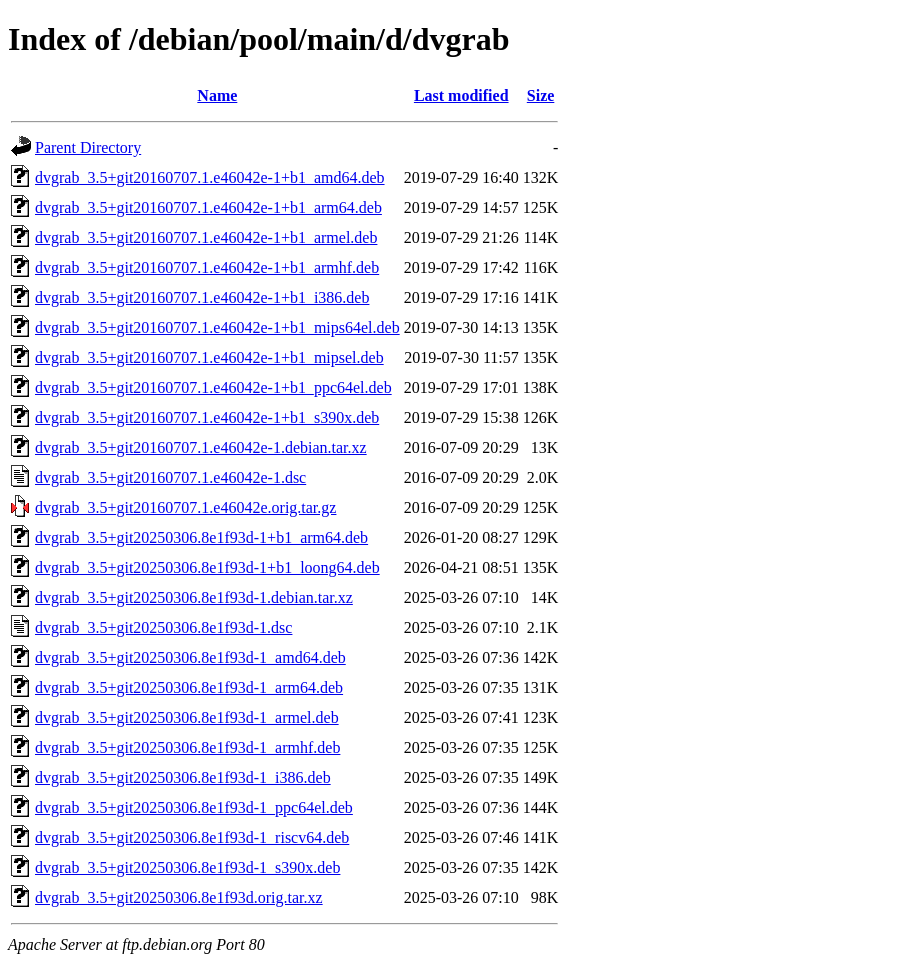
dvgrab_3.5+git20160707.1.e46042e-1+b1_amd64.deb (210, 177)
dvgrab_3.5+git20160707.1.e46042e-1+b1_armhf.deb (207, 267)
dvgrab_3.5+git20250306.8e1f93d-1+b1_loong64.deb (207, 567)
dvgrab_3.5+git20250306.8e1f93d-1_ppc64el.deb (194, 807)
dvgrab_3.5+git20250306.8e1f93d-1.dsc (163, 627)
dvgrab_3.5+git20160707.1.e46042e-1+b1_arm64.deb (208, 207)
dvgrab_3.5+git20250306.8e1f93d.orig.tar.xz (179, 897)
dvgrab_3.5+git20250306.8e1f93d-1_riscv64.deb (192, 837)
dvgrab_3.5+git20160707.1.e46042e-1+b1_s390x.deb (207, 417)
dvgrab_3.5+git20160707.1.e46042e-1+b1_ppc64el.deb (213, 387)
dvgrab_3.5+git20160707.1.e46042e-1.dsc (170, 477)
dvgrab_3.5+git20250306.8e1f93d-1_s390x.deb (187, 867)
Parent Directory (88, 147)
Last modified (461, 95)
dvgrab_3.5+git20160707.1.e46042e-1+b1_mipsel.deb (209, 357)
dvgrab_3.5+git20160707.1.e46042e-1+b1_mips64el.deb (217, 327)
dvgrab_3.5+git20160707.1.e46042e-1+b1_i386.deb (202, 297)
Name (217, 95)
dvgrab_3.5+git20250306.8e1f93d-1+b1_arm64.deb (201, 537)
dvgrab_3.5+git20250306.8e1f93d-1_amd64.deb (190, 657)
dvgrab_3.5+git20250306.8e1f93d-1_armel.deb (187, 717)
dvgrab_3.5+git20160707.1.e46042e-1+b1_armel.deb (206, 237)
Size (541, 95)
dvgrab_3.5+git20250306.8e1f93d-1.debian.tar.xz (194, 597)
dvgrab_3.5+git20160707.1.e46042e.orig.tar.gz (185, 507)
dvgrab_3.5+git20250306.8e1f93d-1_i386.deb (183, 777)
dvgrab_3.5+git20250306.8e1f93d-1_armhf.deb (187, 747)
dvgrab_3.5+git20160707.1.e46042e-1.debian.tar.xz (201, 447)
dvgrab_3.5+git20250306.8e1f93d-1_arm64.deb (189, 687)
